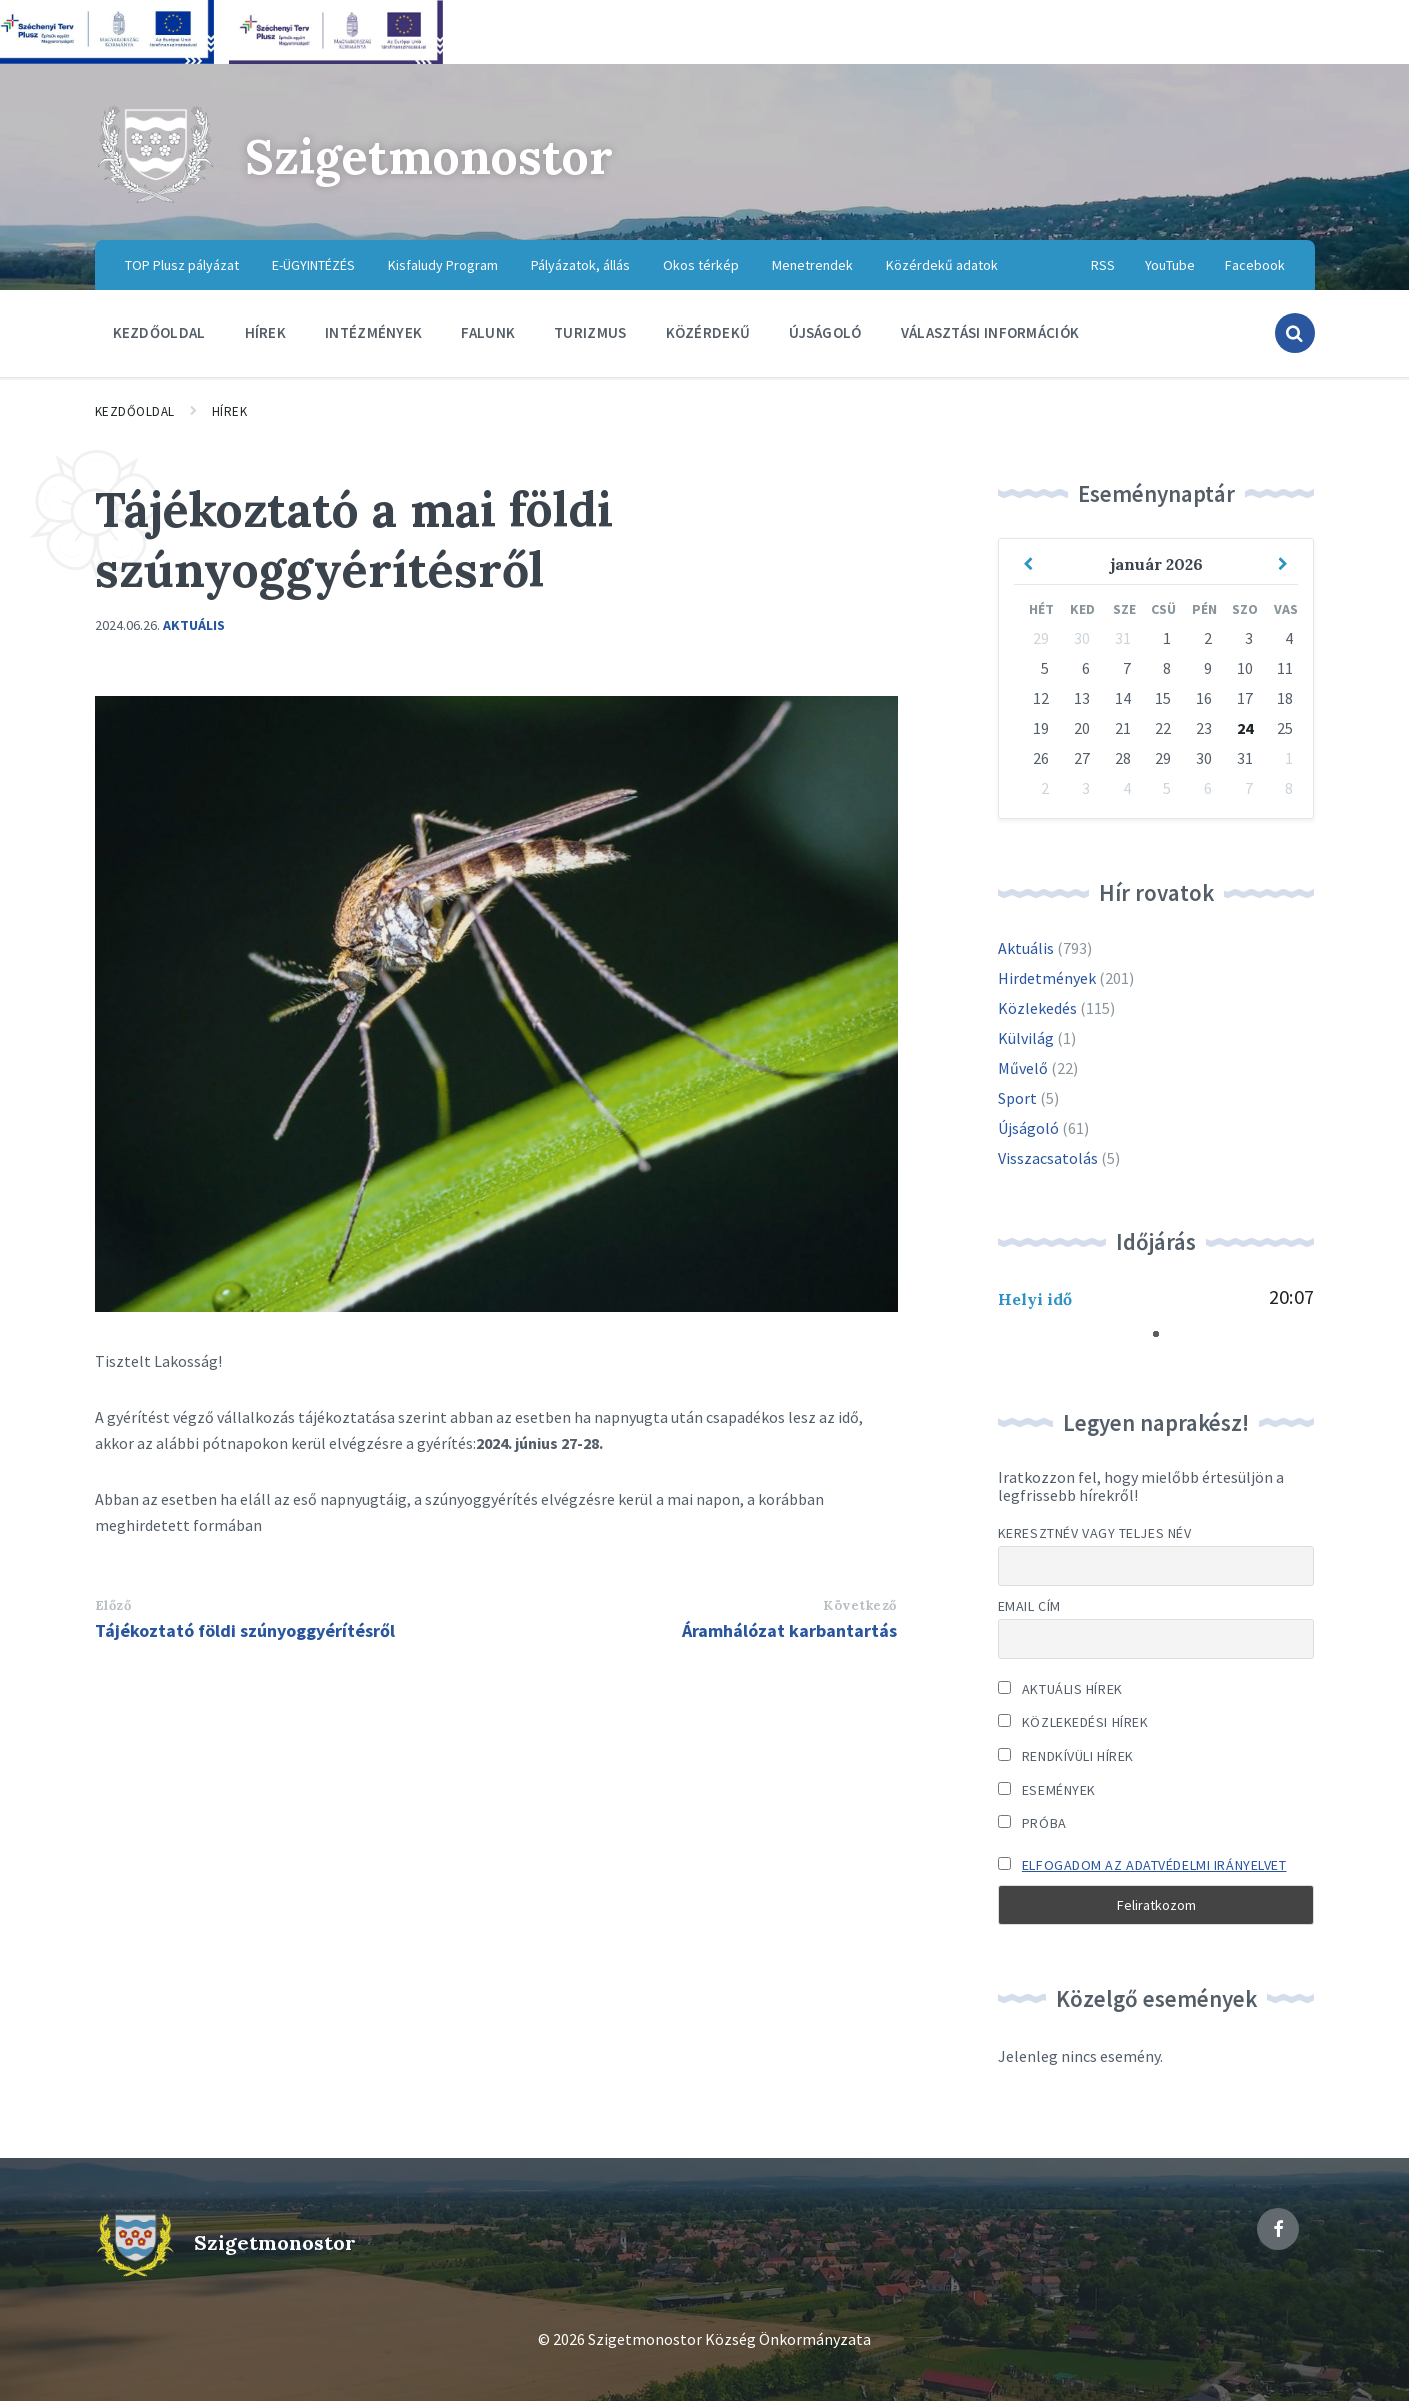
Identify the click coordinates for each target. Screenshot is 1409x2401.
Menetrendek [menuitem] (812, 265)
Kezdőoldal (135, 411)
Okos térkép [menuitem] (701, 265)
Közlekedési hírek (1073, 1722)
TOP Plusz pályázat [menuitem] (182, 265)
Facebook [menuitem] (1255, 265)
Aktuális (194, 625)
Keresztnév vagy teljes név (1095, 1533)
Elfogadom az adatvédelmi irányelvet (1154, 1865)
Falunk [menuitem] (488, 332)
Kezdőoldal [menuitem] (159, 332)
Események (1047, 1790)
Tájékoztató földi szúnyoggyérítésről (245, 1630)
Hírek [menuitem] (266, 332)
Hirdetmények (1047, 978)
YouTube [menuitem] (1170, 265)
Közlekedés (1037, 1008)
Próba (1032, 1823)
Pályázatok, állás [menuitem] (580, 265)
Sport (1017, 1098)
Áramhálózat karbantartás (789, 1630)
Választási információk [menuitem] (990, 332)
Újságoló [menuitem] (825, 332)
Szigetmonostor (429, 156)
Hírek (230, 411)
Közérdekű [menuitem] (708, 332)
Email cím (1029, 1606)
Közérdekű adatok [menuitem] (942, 265)
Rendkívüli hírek (1066, 1756)
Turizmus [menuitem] (590, 332)
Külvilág (1026, 1038)
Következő (860, 1605)
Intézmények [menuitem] (373, 332)
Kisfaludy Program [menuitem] (443, 265)
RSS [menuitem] (1103, 265)
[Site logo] (155, 200)
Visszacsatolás (1048, 1158)
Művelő (1023, 1068)
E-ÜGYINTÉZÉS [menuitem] (313, 265)
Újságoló (1028, 1128)
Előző (113, 1605)
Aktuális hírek (1060, 1689)
